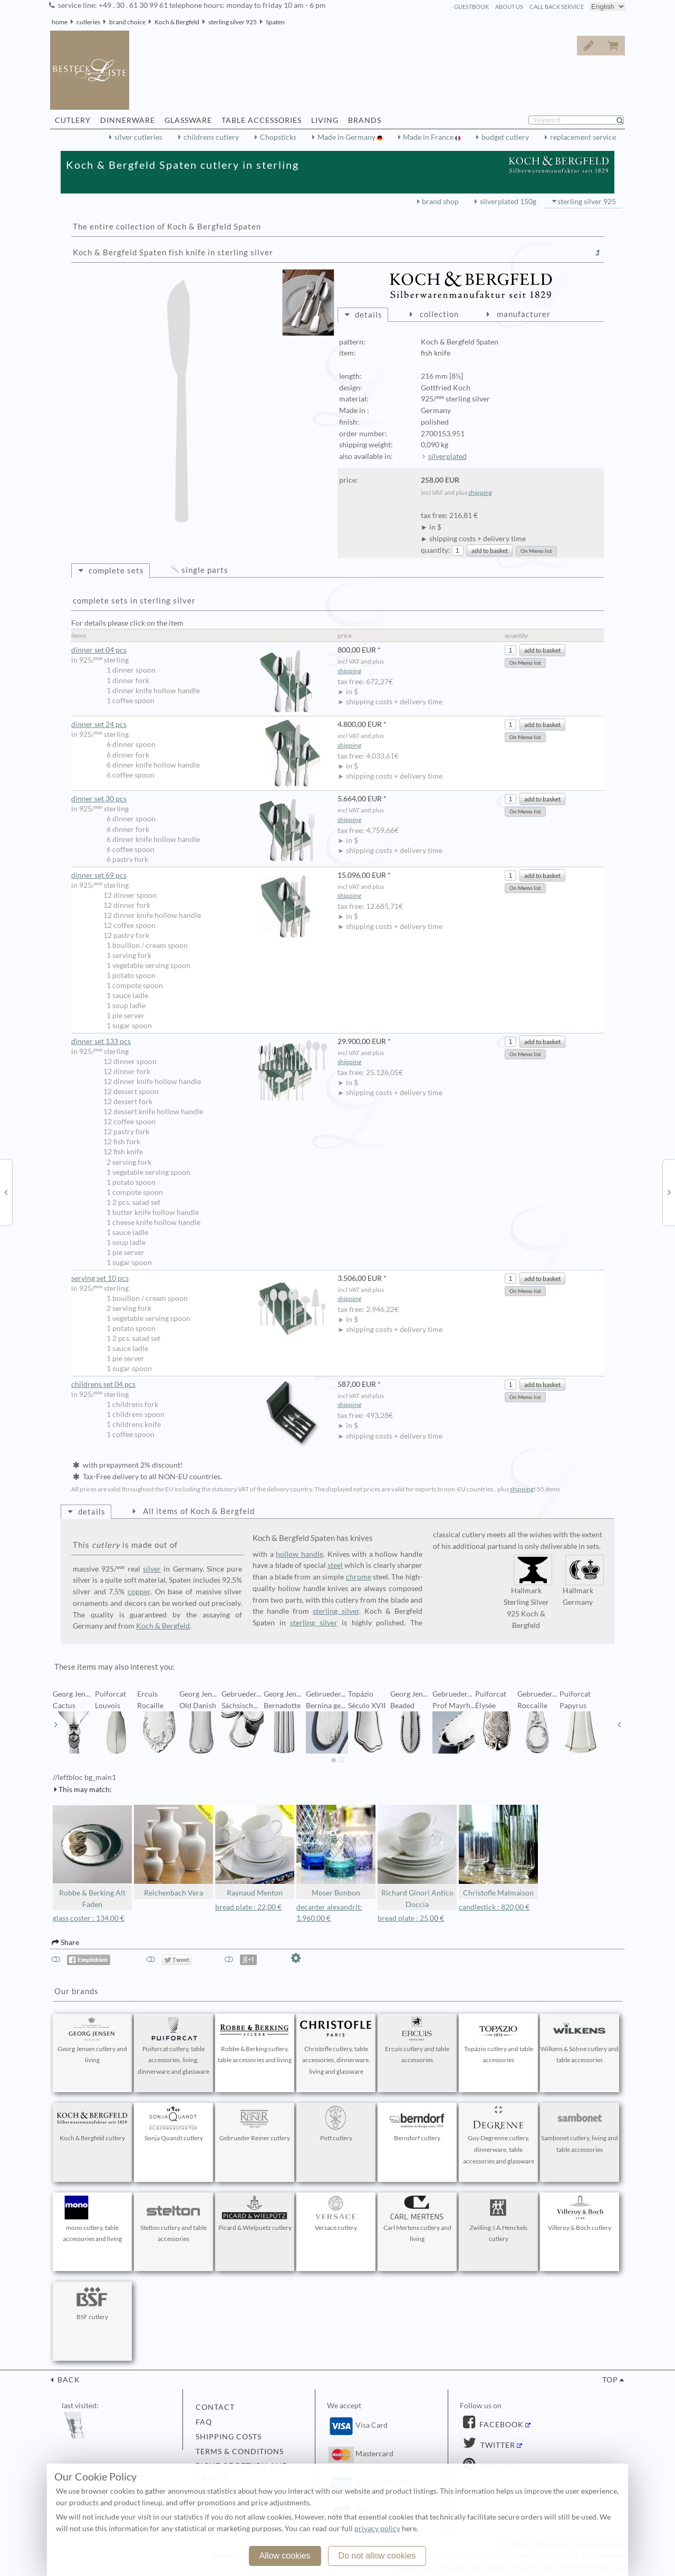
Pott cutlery (336, 2124)
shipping (480, 492)
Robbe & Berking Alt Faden (92, 1857)
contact (215, 2407)
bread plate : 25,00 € (411, 1918)
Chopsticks (278, 137)
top (610, 2380)
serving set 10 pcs (199, 1278)
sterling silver (336, 1611)
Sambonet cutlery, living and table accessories (579, 2129)
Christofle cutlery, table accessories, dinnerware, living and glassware (336, 2046)
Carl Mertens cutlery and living (417, 2219)
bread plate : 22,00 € (248, 1907)
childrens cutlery (211, 137)
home (60, 22)
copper (139, 1591)
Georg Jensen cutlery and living (92, 2040)
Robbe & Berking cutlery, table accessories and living (255, 2040)
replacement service (583, 137)
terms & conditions (240, 2451)
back (67, 2380)
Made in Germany (347, 137)
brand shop (440, 201)
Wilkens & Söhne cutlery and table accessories (580, 2040)
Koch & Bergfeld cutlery (92, 2124)
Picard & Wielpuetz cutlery (255, 2214)
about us (509, 6)
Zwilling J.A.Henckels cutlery (498, 2219)
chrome (358, 1577)
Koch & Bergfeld (177, 22)
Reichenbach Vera (173, 1851)
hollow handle (299, 1554)
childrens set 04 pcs (199, 1385)
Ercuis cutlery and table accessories (417, 2040)
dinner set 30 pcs (199, 799)
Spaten (275, 22)
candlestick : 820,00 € (494, 1907)
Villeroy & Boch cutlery (579, 2214)
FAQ (204, 2422)
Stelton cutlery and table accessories (173, 2219)
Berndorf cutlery (417, 2124)
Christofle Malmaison (498, 1851)
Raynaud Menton (254, 1851)
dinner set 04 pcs (199, 650)
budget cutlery (505, 137)
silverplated (447, 456)
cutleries (88, 22)
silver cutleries (138, 137)
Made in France (429, 137)
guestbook (471, 6)
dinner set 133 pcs (199, 1042)
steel (335, 1565)
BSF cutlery (92, 2303)
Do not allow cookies (377, 2555)
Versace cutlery (336, 2214)
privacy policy (377, 2528)
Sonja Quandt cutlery (173, 2124)
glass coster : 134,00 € (88, 1918)
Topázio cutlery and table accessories (498, 2040)
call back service (556, 6)
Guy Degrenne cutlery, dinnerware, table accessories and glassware (498, 2135)
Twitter (496, 2445)
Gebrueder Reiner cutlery (255, 2124)
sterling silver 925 (232, 22)
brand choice (127, 22)
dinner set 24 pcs (199, 725)
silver (152, 1569)
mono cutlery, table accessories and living (92, 2219)
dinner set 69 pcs (199, 875)
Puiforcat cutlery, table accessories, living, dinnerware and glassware (173, 2046)
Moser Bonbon (335, 1851)
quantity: (435, 550)
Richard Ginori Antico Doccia (417, 1857)
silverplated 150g (508, 201)
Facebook (500, 2424)
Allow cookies (285, 2555)
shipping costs (229, 2437)
